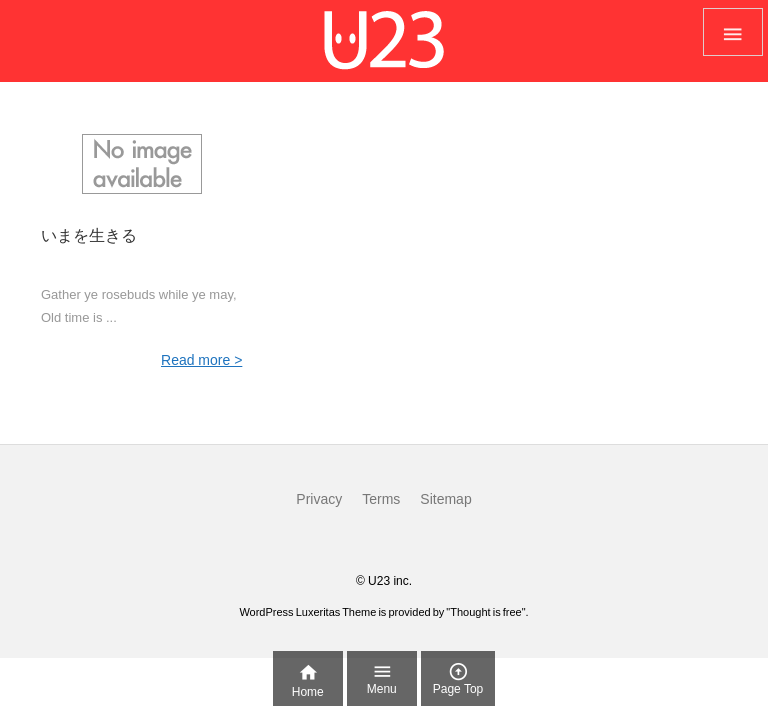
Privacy (319, 499)
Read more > (201, 360)
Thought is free (485, 612)
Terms (381, 499)
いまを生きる (89, 235)
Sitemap (445, 499)
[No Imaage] (141, 164)
